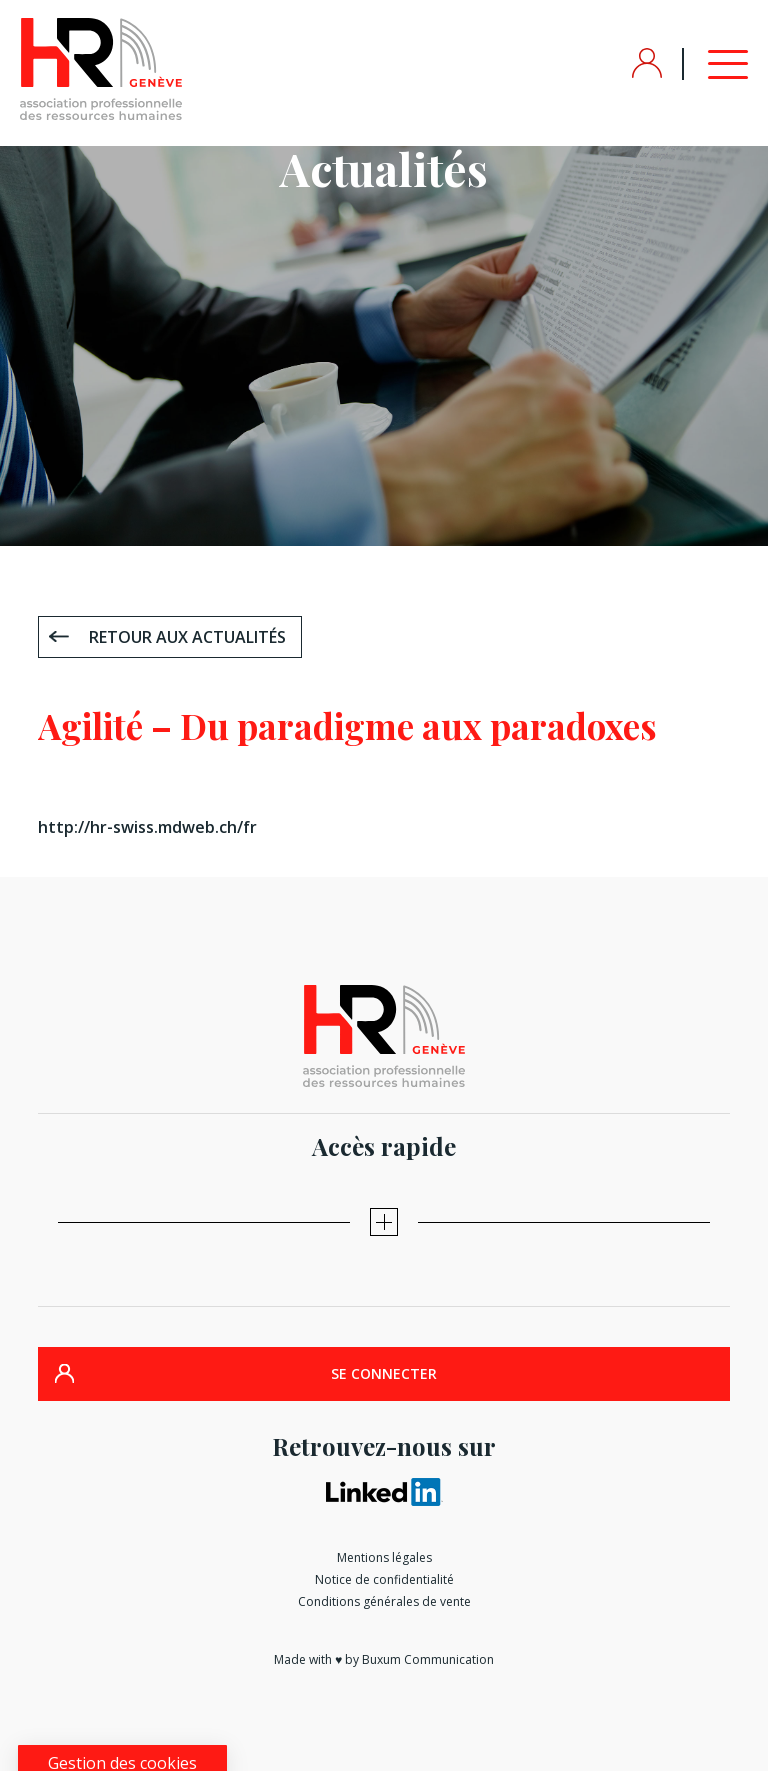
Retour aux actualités (187, 637)
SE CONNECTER (384, 1373)
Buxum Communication (428, 1659)
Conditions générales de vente (384, 1601)
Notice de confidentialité (384, 1579)
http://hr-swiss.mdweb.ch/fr (147, 827)
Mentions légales (384, 1557)
